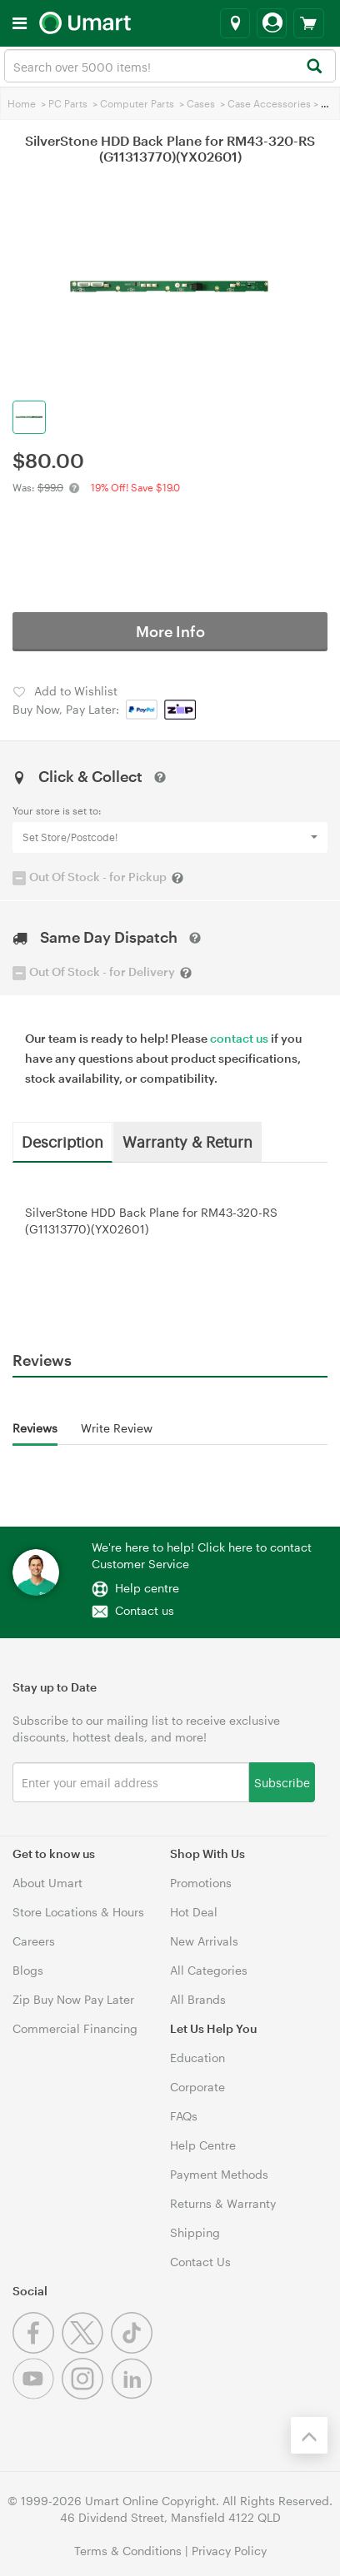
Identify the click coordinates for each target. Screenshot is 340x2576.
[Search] (313, 67)
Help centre (147, 1588)
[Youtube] (37, 2395)
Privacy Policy (229, 2551)
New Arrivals (204, 1941)
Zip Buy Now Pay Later (73, 1999)
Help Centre (203, 2145)
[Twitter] (86, 2349)
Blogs (27, 1970)
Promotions (201, 1883)
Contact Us (200, 2262)
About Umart (47, 1883)
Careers (33, 1941)
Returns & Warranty (223, 2203)
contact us (239, 1038)
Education (197, 2057)
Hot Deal (194, 1912)
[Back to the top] (309, 2435)
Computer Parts (137, 103)
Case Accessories (269, 103)
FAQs (184, 2116)
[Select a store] (235, 23)
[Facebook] (37, 2349)
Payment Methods (219, 2174)
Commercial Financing (75, 2028)
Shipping (195, 2232)
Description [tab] (62, 1141)
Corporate (197, 2087)
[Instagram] (86, 2395)
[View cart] (308, 23)
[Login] (272, 23)
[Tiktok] (134, 2349)
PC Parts (68, 103)
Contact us (144, 1610)
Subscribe (282, 1782)
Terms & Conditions (128, 2551)
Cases (201, 103)
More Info (170, 631)
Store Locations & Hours (78, 1912)
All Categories (209, 1970)
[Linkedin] (134, 2395)
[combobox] (170, 66)
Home (22, 103)
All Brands (198, 1999)
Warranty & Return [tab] (187, 1141)
